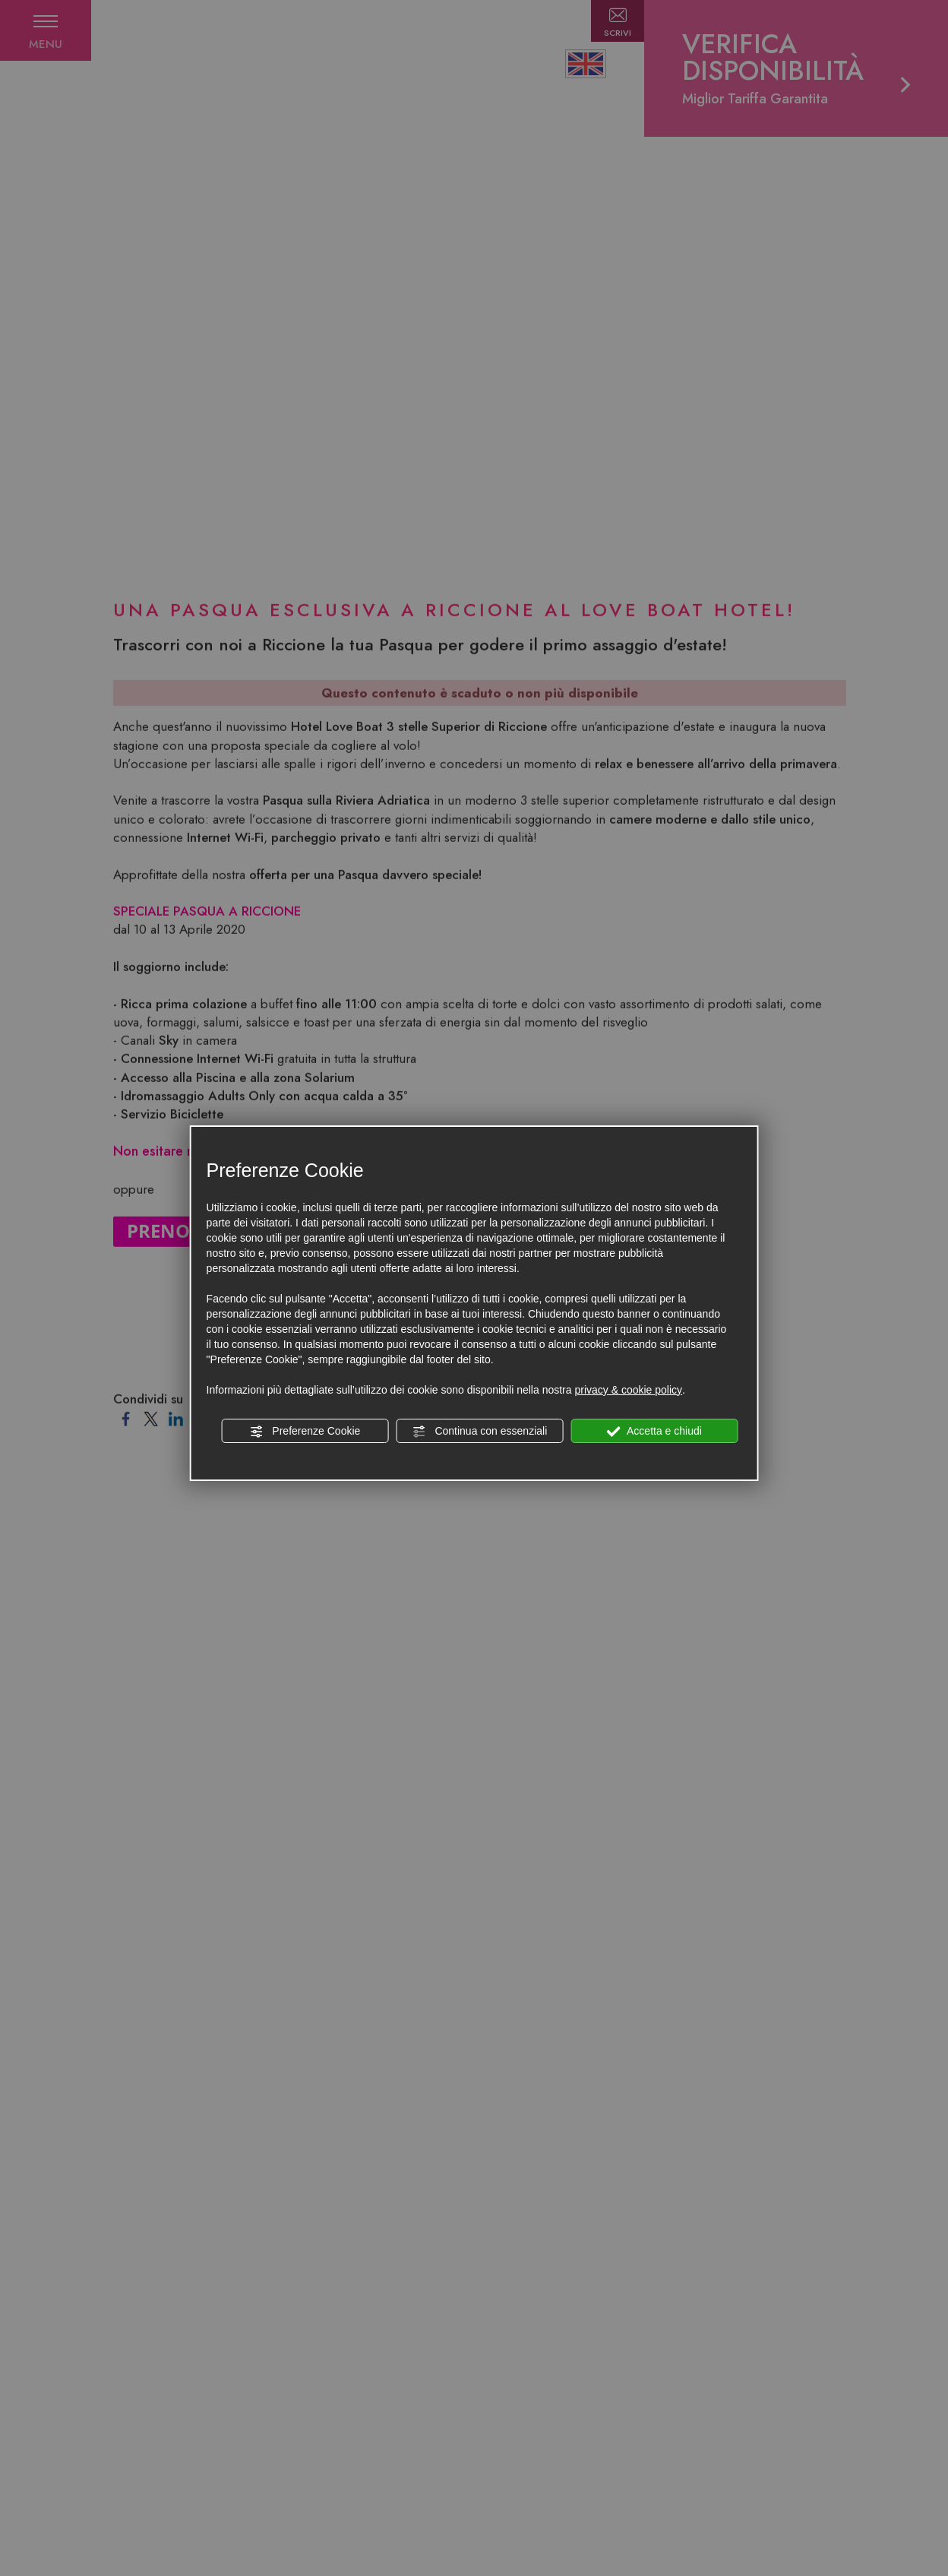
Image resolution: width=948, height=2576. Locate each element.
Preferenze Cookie (304, 1431)
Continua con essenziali (480, 1431)
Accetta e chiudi (654, 1431)
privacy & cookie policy (628, 1390)
